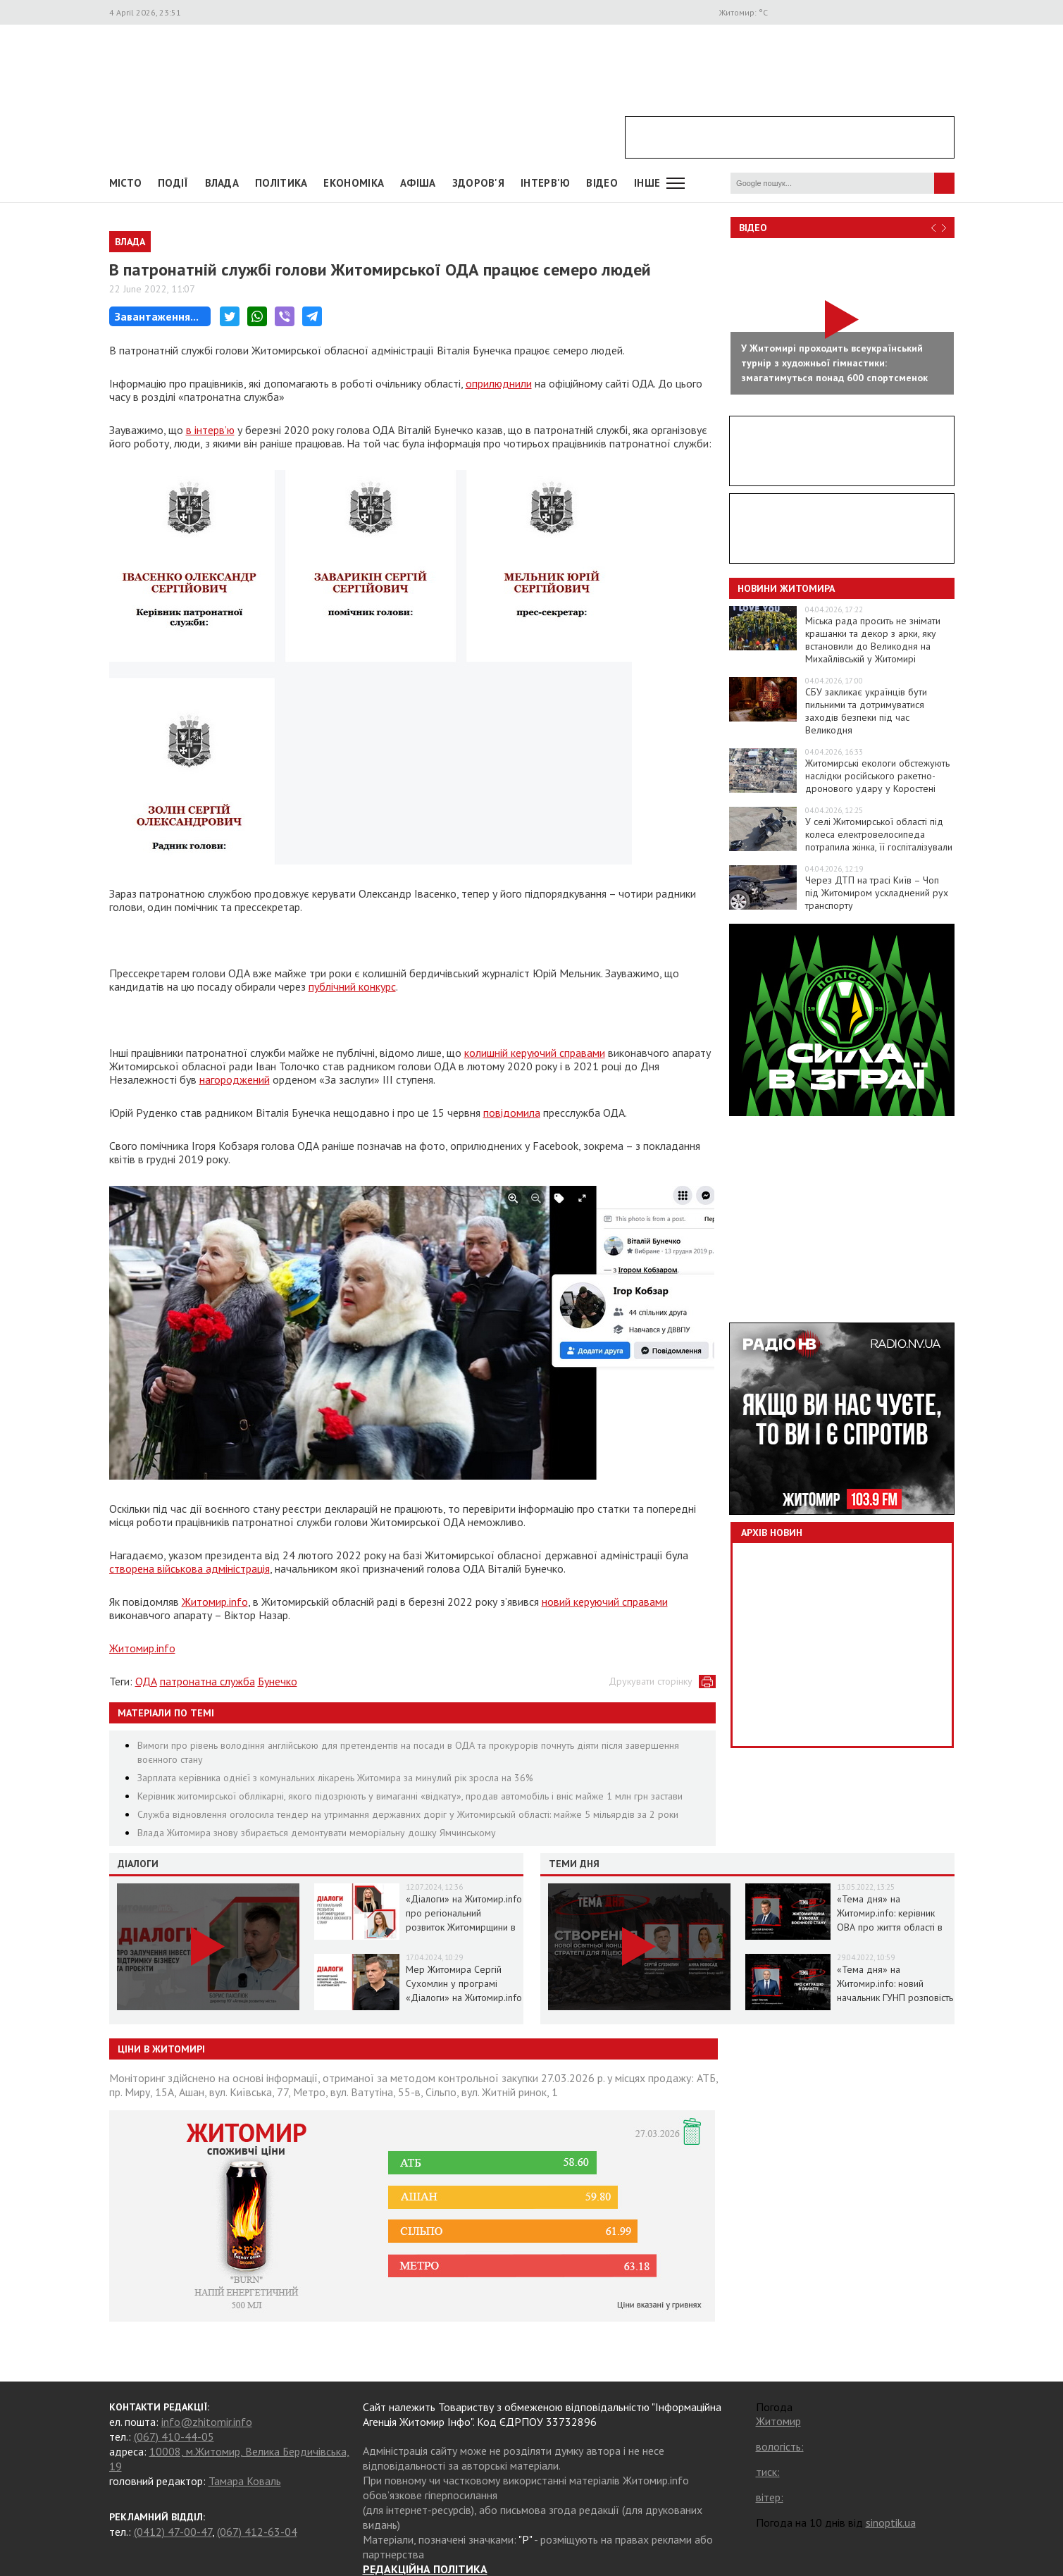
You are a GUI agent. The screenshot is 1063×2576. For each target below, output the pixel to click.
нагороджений (234, 1079)
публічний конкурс (352, 986)
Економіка (353, 183)
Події (173, 183)
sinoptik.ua (891, 2522)
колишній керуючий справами (534, 1053)
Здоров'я (478, 183)
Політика (281, 183)
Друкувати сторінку (650, 1681)
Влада (222, 183)
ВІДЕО (602, 183)
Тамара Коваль (245, 2481)
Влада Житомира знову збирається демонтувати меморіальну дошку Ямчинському (316, 1832)
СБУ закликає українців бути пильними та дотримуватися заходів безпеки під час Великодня (866, 711)
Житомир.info (215, 1601)
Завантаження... (157, 316)
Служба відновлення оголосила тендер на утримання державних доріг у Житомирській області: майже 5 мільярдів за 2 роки (407, 1814)
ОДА (146, 1681)
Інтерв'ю (545, 183)
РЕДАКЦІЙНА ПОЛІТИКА (425, 2569)
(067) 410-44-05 (174, 2436)
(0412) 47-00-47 (173, 2532)
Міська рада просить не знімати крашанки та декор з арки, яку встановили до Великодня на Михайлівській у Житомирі (872, 639)
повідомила (511, 1113)
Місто (125, 183)
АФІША (418, 183)
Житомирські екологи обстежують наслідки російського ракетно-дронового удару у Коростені (877, 776)
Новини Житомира (786, 588)
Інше (647, 183)
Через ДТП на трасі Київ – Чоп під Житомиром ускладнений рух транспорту (876, 893)
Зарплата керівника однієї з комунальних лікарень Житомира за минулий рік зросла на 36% (335, 1777)
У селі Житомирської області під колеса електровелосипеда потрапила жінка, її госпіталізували (878, 834)
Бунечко (277, 1681)
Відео (753, 227)
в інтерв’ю (210, 430)
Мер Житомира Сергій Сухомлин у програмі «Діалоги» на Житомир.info (464, 1983)
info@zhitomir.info (206, 2422)
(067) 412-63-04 (257, 2532)
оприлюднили (499, 383)
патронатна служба (207, 1681)
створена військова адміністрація (189, 1568)
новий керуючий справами (605, 1601)
